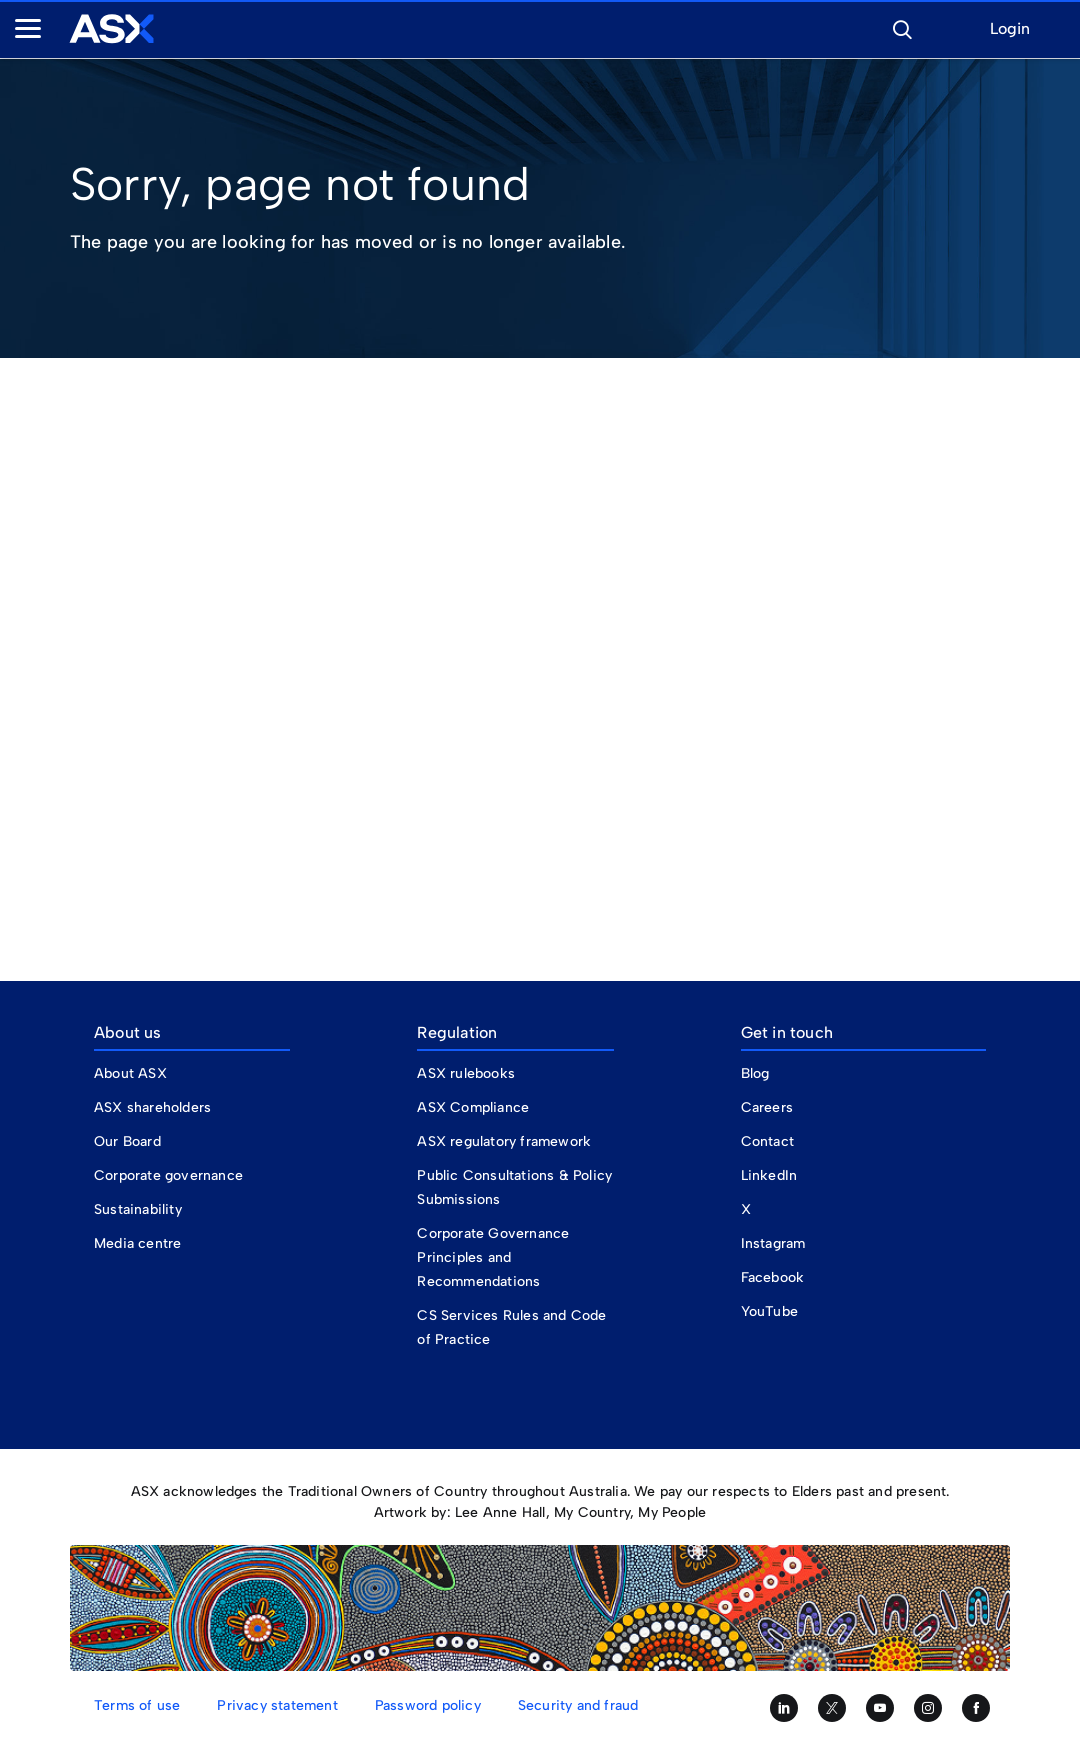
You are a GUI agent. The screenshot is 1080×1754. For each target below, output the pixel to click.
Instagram (773, 1243)
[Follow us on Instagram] (928, 1708)
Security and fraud (578, 1705)
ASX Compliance (473, 1107)
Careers (767, 1107)
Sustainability (138, 1209)
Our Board (127, 1141)
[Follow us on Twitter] (832, 1708)
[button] (902, 27)
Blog (755, 1073)
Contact (767, 1141)
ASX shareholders (154, 1107)
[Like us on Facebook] (976, 1708)
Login (1010, 29)
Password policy (428, 1705)
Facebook (773, 1277)
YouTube (769, 1311)
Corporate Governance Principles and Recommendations (493, 1257)
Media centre (137, 1243)
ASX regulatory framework (504, 1141)
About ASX (130, 1073)
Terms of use (137, 1705)
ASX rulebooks (466, 1073)
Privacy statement (277, 1705)
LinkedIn (769, 1175)
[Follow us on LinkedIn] (784, 1708)
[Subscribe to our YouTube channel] (880, 1708)
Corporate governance (168, 1175)
